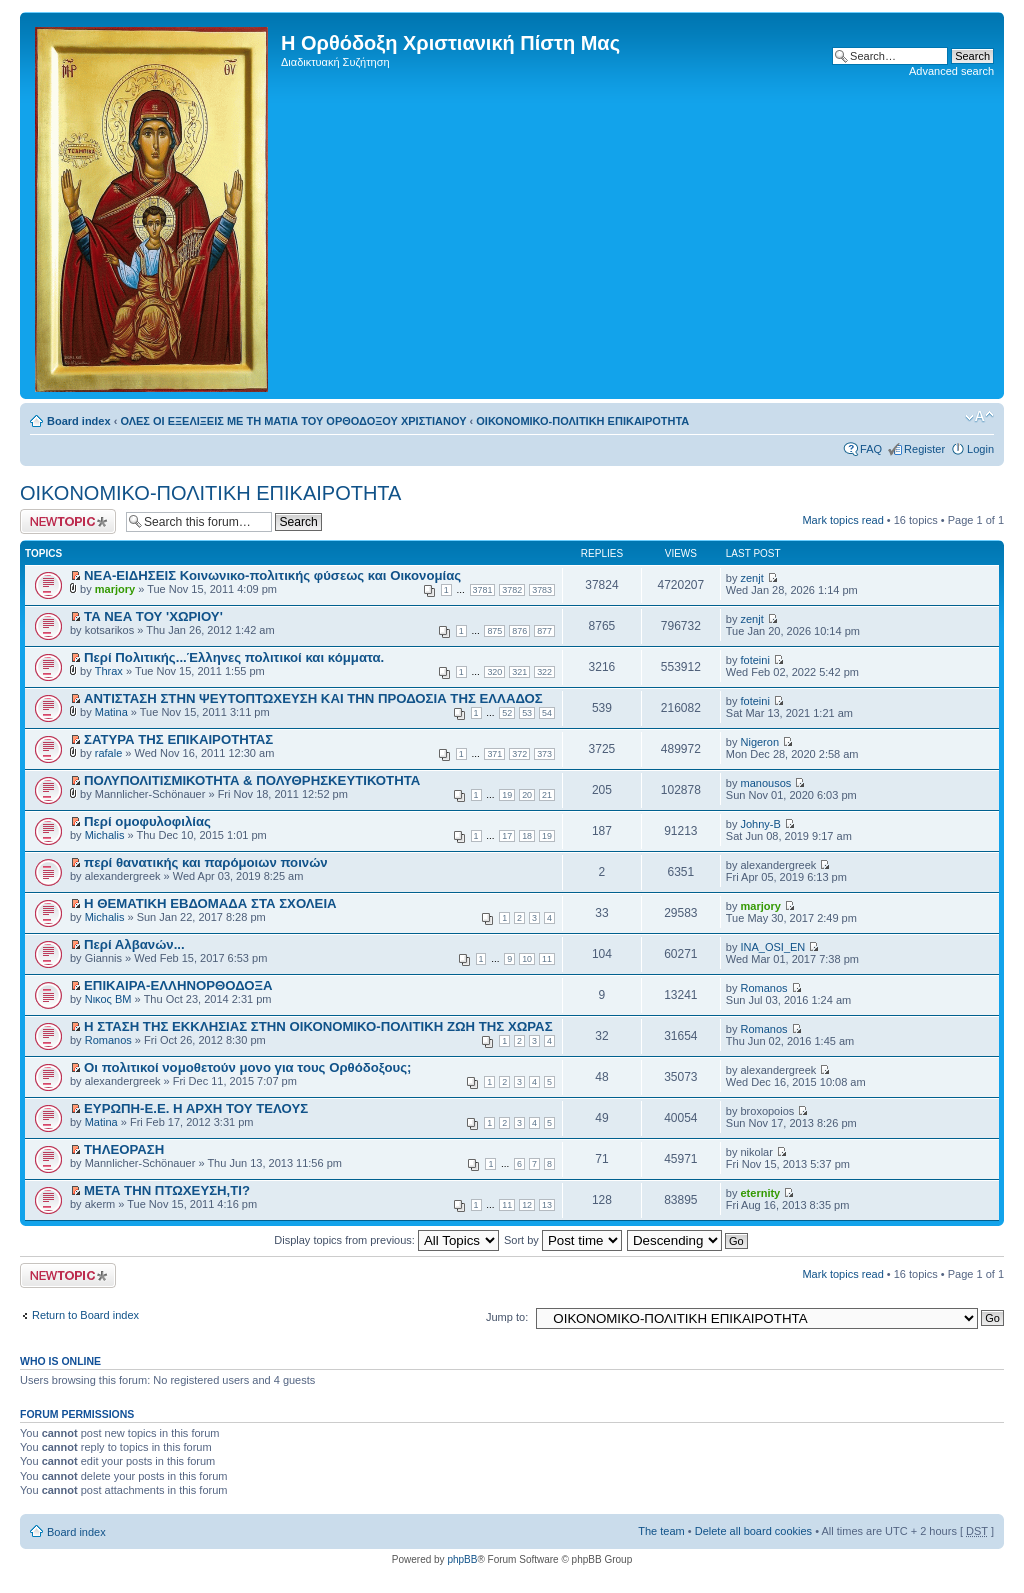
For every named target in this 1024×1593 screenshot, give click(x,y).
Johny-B (761, 824)
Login (980, 449)
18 (527, 836)
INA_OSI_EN (773, 947)
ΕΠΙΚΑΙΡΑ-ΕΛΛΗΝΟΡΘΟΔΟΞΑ (178, 985)
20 (527, 795)
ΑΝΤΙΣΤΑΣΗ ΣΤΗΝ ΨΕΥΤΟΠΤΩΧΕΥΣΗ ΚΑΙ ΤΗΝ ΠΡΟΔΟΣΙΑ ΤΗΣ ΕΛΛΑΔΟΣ (313, 698)
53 (527, 713)
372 (519, 754)
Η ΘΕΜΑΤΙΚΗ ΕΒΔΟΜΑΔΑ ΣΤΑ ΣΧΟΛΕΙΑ (210, 903)
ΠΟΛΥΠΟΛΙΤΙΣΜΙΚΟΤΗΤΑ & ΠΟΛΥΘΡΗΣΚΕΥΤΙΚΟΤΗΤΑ (252, 780)
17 (507, 836)
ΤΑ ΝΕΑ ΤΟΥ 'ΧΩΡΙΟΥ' (153, 616)
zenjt (752, 578)
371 (494, 754)
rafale (109, 753)
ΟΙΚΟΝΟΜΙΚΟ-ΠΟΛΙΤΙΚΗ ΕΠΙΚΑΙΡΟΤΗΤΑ (582, 421)
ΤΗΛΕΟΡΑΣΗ (124, 1149)
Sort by (563, 1240)
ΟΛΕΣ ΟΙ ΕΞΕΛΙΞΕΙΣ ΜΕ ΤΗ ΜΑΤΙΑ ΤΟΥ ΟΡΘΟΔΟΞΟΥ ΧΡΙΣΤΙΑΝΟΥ (293, 421)
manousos (766, 783)
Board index (79, 421)
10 (527, 959)
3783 (542, 590)
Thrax (109, 671)
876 (519, 631)
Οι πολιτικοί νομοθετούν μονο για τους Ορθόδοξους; (247, 1067)
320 (494, 672)
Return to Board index (85, 1315)
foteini (755, 660)
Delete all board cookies (753, 1531)
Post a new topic (68, 521)
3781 (483, 590)
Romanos (764, 988)
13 (547, 1205)
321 (519, 672)
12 (527, 1205)
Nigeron (760, 742)
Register (924, 449)
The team (661, 1531)
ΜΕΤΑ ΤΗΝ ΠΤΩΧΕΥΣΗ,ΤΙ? (167, 1190)
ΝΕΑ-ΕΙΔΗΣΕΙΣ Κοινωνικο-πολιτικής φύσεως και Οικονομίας (272, 575)
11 (547, 959)
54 (547, 713)
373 (544, 754)
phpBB (462, 1559)
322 (544, 672)
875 (494, 631)
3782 (512, 590)
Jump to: (507, 1317)
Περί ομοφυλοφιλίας (147, 821)
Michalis (105, 835)
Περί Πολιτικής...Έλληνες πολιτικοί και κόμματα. (234, 657)
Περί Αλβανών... (134, 944)
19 (507, 795)
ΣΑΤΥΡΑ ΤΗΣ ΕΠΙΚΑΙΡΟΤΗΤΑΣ (178, 739)
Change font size (979, 417)
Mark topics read (842, 520)
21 (547, 795)
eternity (761, 1193)
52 (507, 713)
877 (544, 631)
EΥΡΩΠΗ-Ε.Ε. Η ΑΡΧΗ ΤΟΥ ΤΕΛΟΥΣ (196, 1108)
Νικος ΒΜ (108, 999)
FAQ (871, 449)
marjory (115, 589)
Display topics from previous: (386, 1240)
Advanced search (951, 71)
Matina (111, 712)
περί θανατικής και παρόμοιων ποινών (206, 862)
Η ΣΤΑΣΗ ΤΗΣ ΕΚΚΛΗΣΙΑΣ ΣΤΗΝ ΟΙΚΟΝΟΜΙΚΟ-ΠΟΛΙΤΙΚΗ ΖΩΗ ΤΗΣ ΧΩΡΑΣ (318, 1026)
